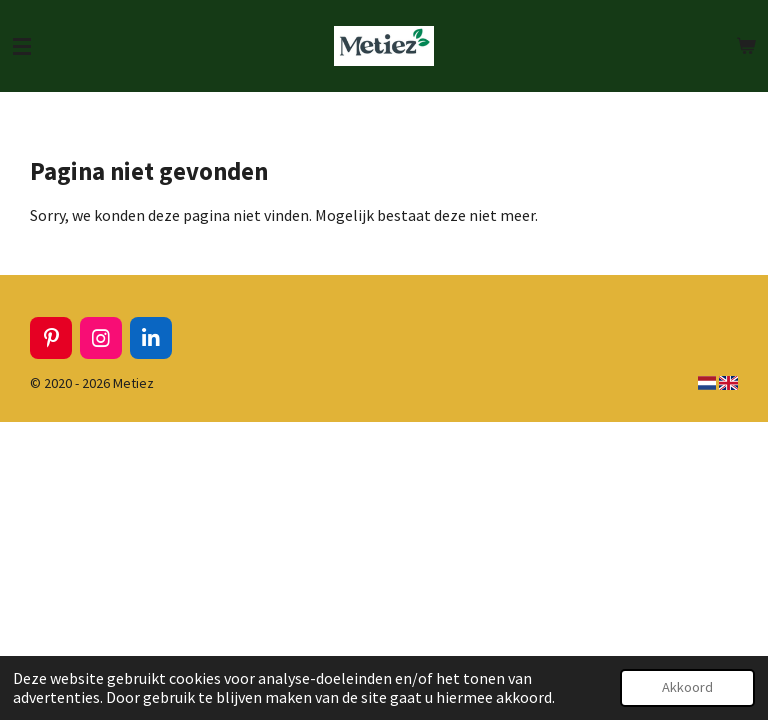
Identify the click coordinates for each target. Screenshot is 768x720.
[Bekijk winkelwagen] (746, 46)
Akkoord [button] (687, 687)
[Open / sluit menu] (22, 46)
